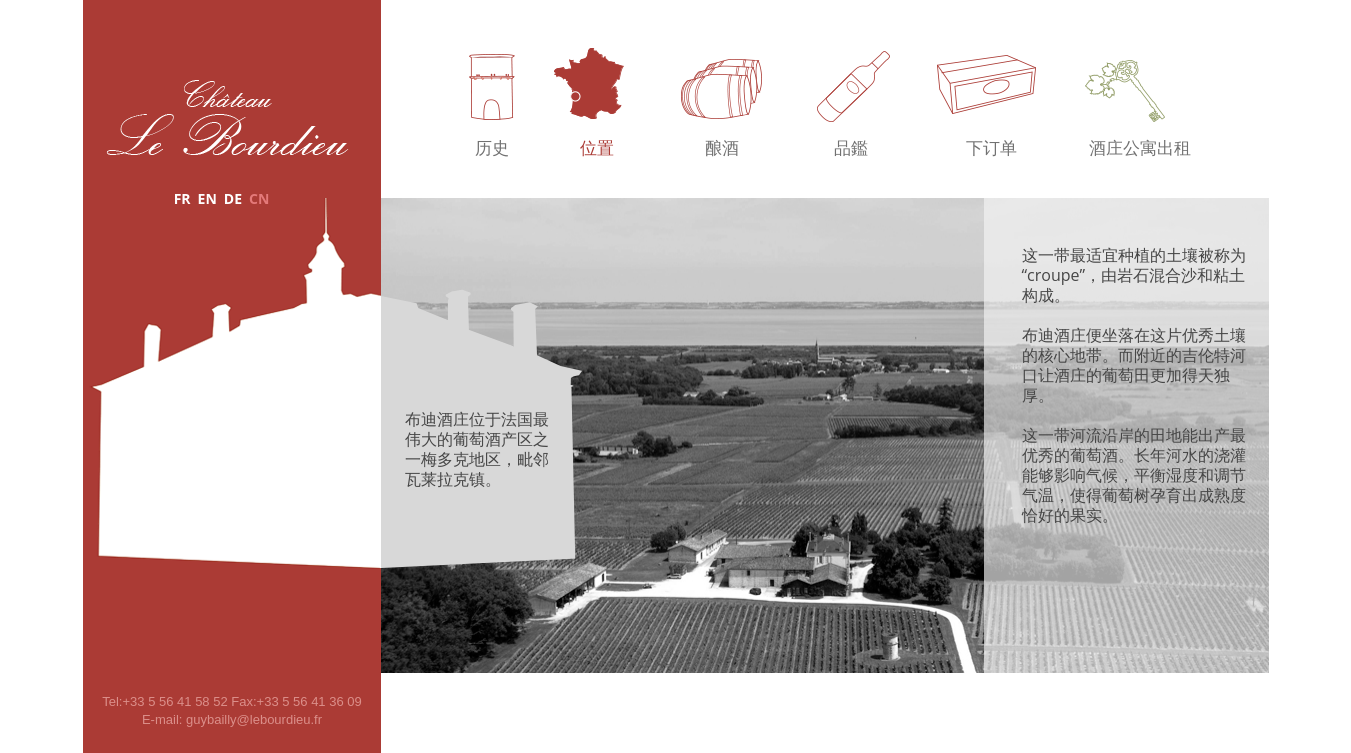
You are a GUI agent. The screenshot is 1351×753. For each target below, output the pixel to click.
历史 (492, 148)
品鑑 (851, 148)
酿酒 (722, 148)
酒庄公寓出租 (1140, 148)
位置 (597, 148)
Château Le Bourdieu (227, 117)
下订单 (991, 148)
